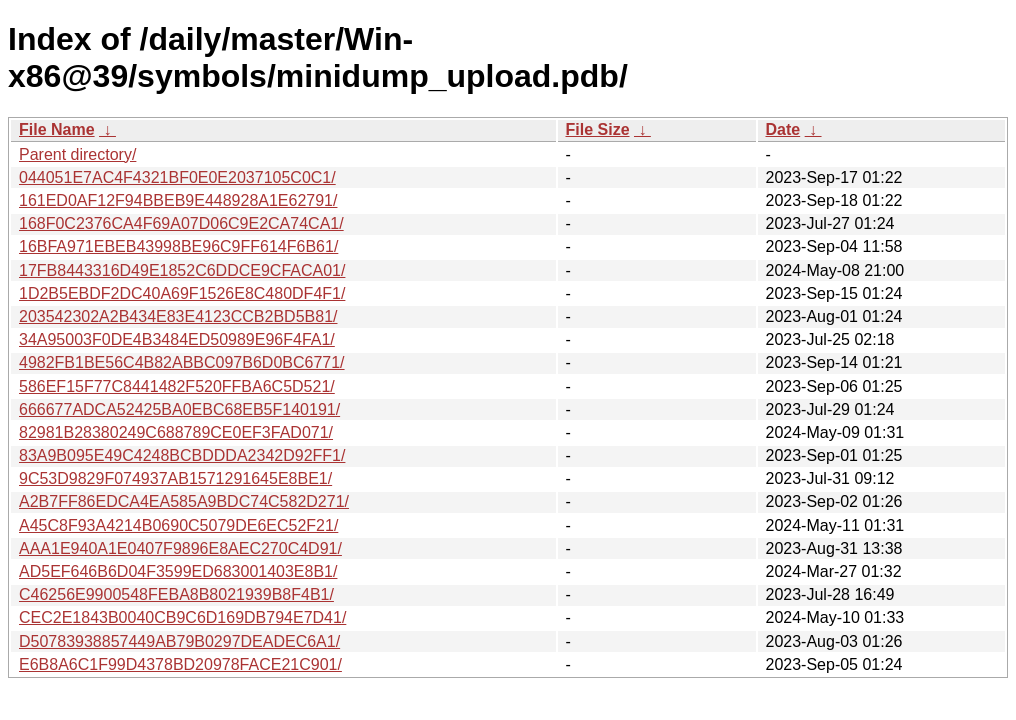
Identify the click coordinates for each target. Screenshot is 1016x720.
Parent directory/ (77, 154)
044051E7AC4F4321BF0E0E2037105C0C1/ (177, 177)
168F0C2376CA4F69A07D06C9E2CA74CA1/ (181, 223)
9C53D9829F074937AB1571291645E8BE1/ (175, 478)
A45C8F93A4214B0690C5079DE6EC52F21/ (178, 525)
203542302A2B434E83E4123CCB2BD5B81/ (178, 316)
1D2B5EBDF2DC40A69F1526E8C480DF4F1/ (182, 293)
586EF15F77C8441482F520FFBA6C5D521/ (177, 386)
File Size (598, 129)
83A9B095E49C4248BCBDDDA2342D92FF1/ (182, 455)
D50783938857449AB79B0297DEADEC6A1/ (179, 641)
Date (783, 129)
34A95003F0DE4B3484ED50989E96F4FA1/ (177, 339)
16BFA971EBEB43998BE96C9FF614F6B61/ (178, 246)
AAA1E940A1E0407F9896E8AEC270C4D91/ (180, 548)
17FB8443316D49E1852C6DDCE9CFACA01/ (182, 270)
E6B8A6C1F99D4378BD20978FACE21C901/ (180, 664)
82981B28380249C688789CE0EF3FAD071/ (176, 432)
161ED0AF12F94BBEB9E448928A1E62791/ (178, 200)
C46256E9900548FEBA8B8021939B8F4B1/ (176, 594)
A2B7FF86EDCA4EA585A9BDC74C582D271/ (184, 501)
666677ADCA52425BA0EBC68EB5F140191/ (179, 409)
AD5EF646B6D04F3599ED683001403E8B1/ (178, 571)
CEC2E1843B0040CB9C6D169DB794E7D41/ (182, 617)
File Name (57, 129)
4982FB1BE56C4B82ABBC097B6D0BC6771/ (182, 362)
